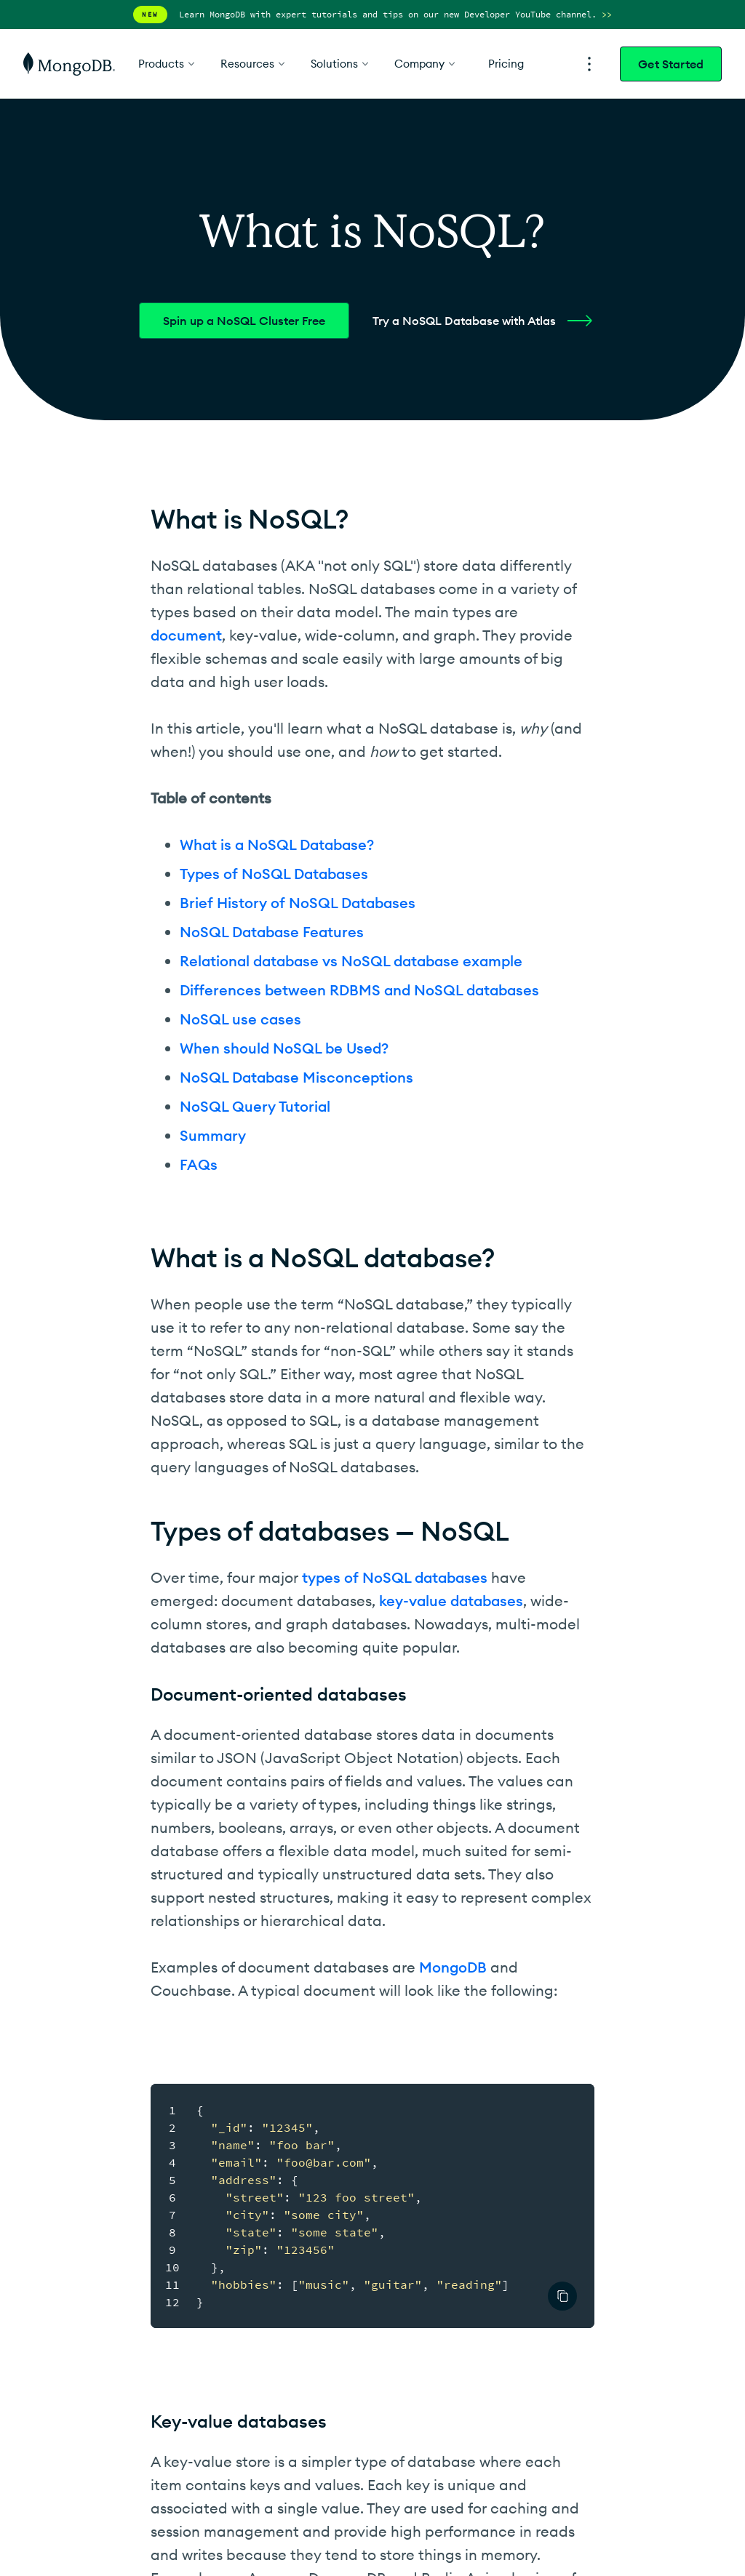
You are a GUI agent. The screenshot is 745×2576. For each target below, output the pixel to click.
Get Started (671, 64)
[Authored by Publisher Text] (562, 2296)
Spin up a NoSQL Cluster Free (244, 320)
